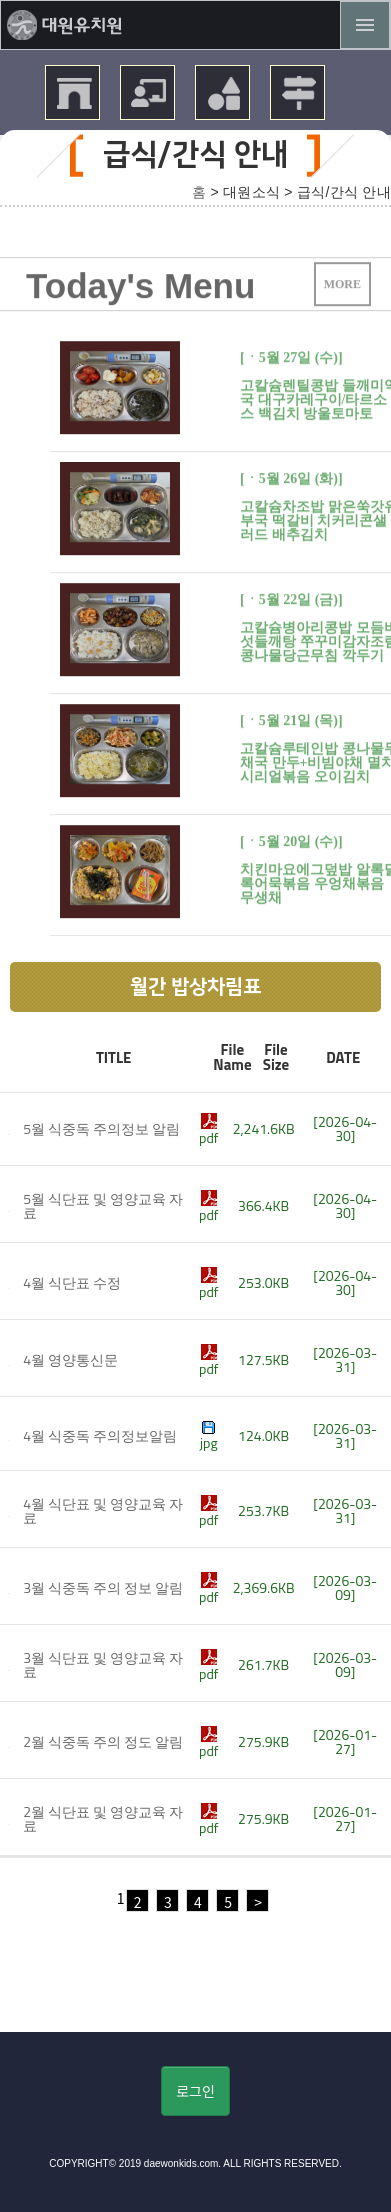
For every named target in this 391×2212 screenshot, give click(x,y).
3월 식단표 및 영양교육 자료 (103, 1664)
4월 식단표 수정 (72, 1282)
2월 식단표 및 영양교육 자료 (103, 1818)
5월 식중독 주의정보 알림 (101, 1128)
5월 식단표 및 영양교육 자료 (103, 1205)
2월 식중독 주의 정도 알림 (103, 1741)
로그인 (195, 2091)
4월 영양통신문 (70, 1359)
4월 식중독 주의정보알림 (100, 1435)
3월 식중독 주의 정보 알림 (103, 1587)
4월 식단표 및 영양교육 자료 (103, 1510)
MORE (342, 294)
